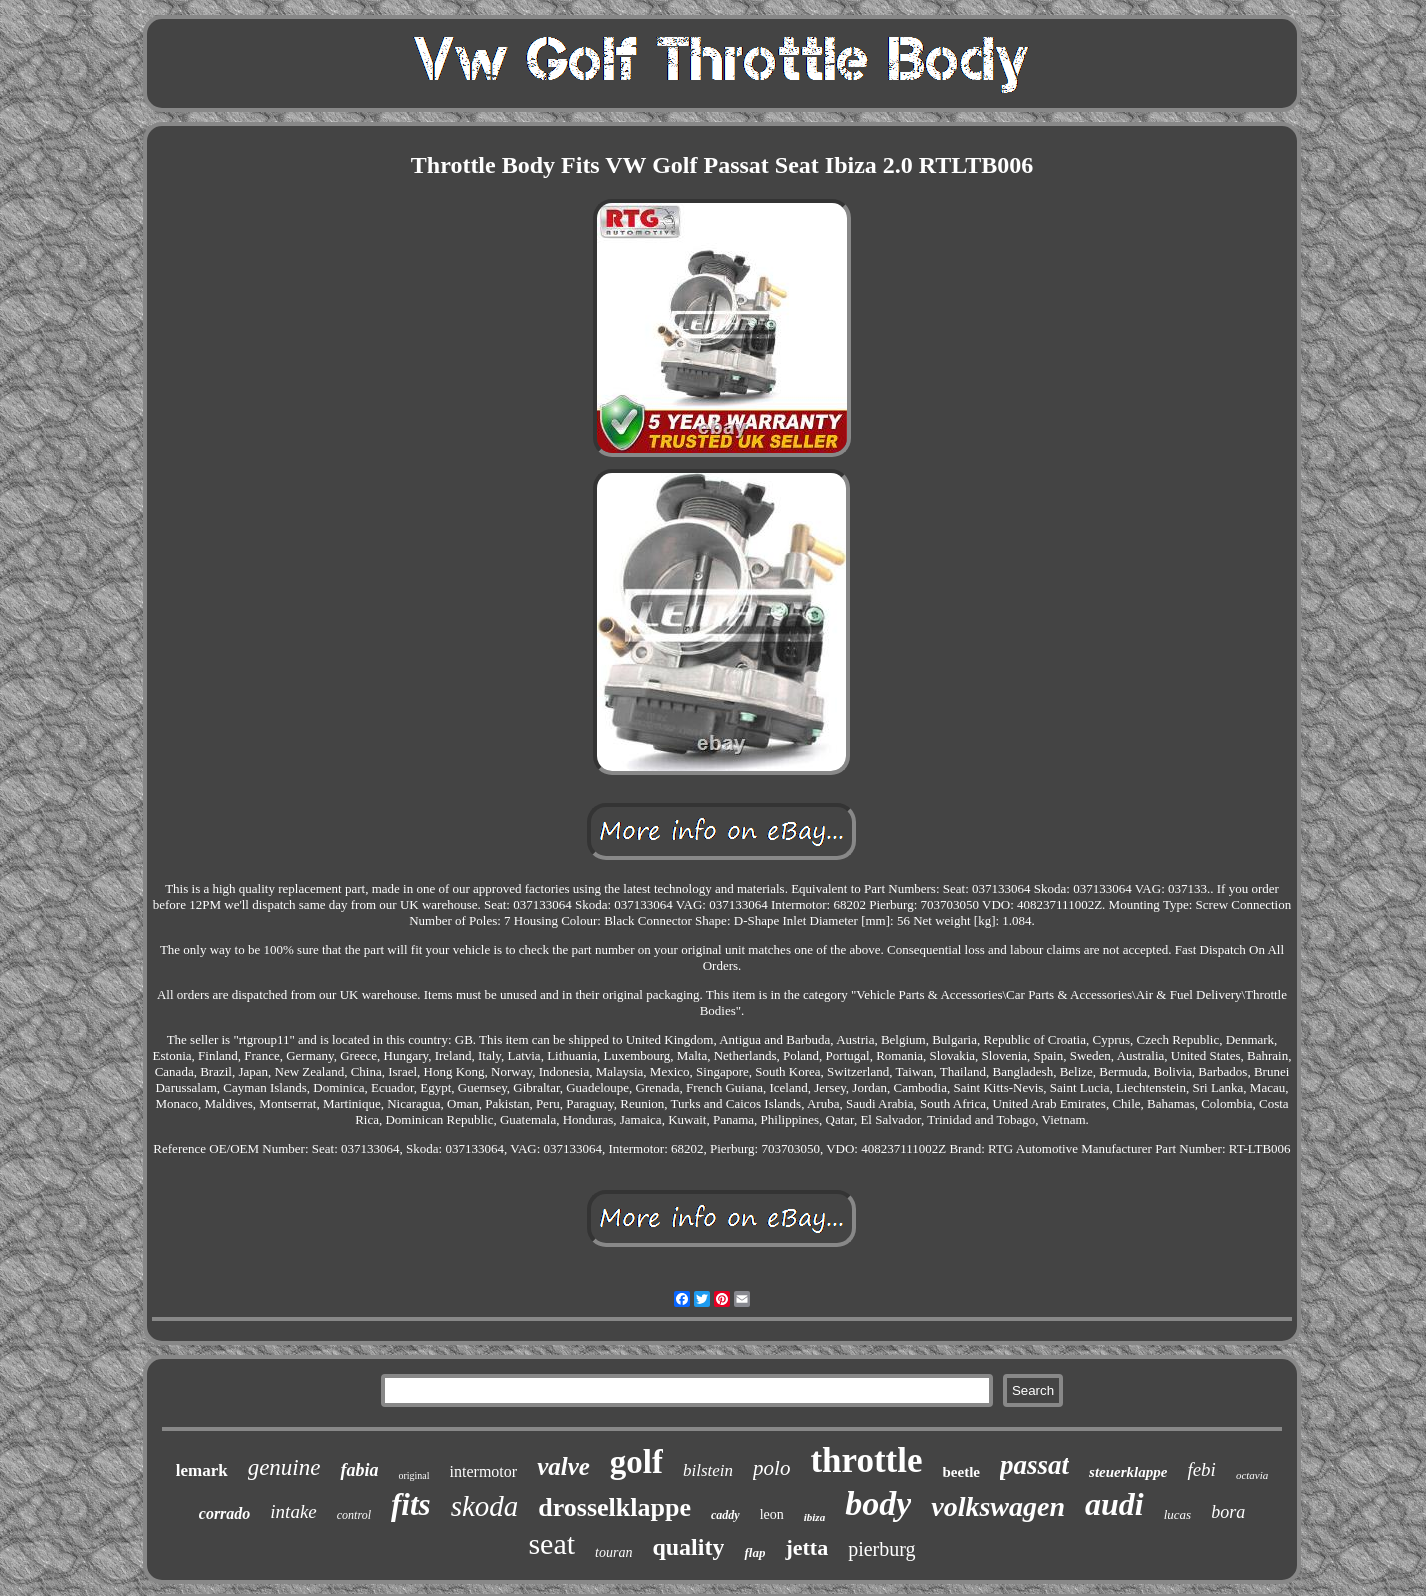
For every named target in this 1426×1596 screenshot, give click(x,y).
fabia (359, 1470)
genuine (284, 1467)
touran (613, 1552)
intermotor (484, 1471)
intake (293, 1511)
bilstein (708, 1470)
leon (772, 1514)
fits (411, 1504)
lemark (202, 1470)
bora (1228, 1512)
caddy (725, 1515)
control (354, 1515)
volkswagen (998, 1506)
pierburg (881, 1549)
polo (771, 1468)
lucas (1177, 1514)
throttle (866, 1460)
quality (688, 1547)
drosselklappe (614, 1507)
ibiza (814, 1517)
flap (754, 1552)
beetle (961, 1472)
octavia (1252, 1475)
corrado (225, 1513)
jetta (806, 1547)
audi (1114, 1504)
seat (551, 1543)
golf (636, 1462)
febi (1201, 1469)
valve (563, 1466)
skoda (485, 1506)
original (413, 1475)
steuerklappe (1128, 1472)
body (878, 1503)
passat (1034, 1465)
